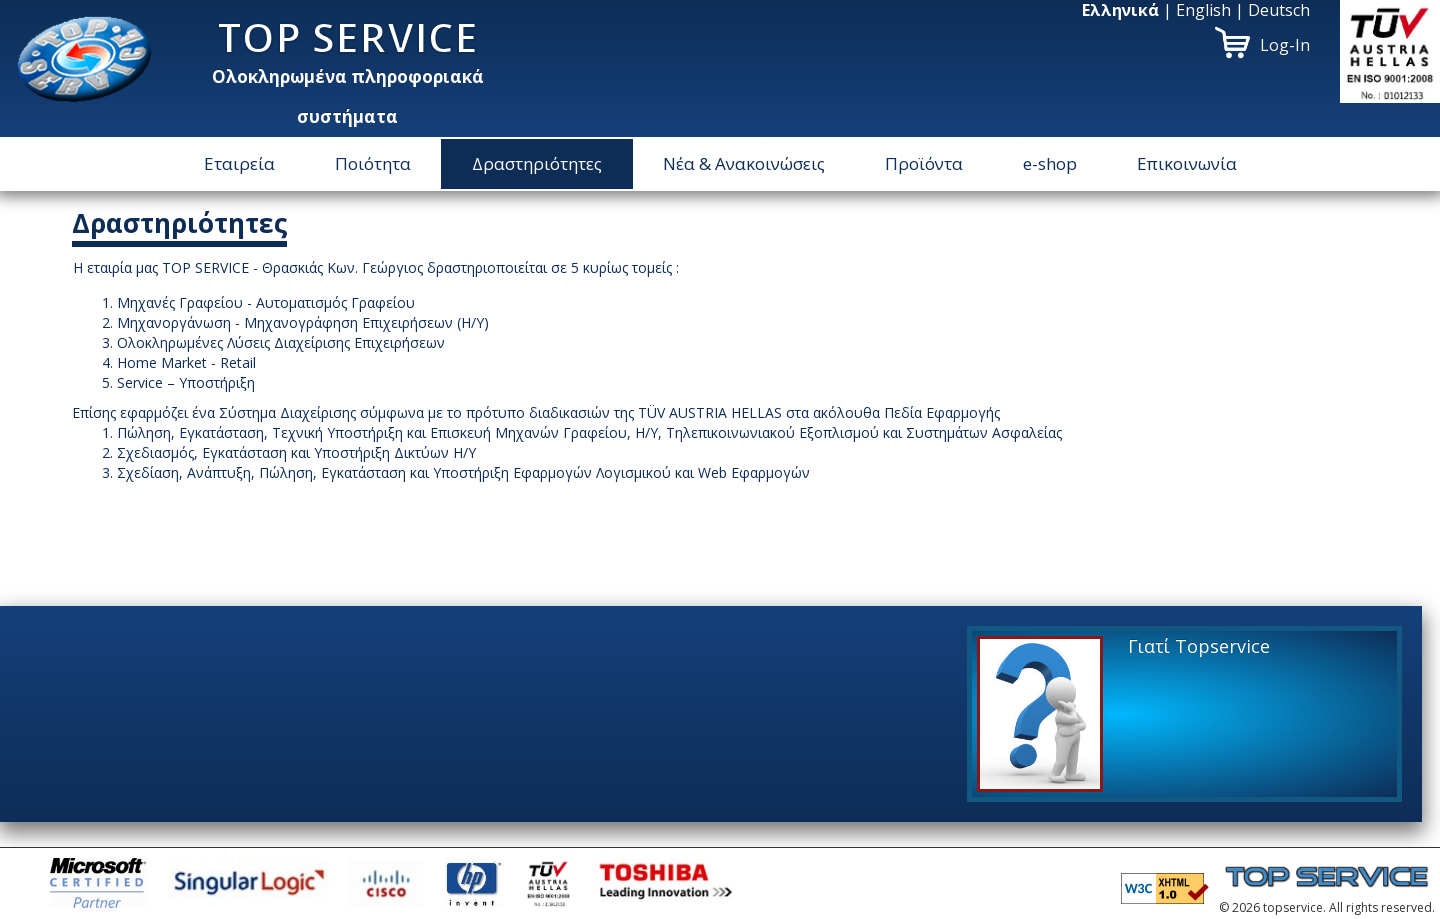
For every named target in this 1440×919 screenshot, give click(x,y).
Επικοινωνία (1187, 163)
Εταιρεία (239, 163)
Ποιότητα (373, 163)
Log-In (1285, 45)
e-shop (1050, 163)
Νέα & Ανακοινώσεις (744, 163)
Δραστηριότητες (537, 163)
